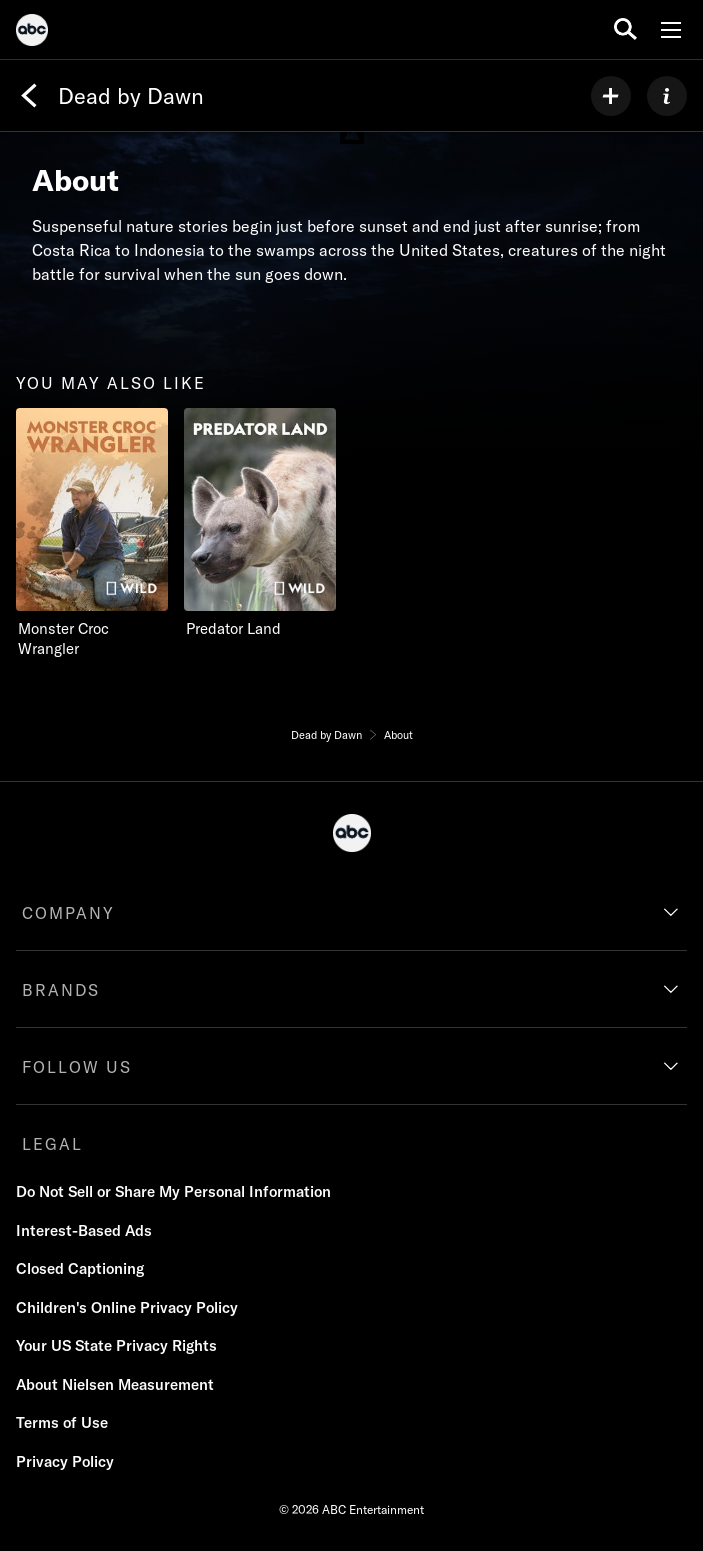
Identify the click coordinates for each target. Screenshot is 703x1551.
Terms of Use (62, 1422)
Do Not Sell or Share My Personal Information (173, 1191)
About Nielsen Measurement (115, 1384)
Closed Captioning (80, 1268)
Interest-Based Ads (84, 1230)
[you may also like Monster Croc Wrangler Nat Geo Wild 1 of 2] (92, 533)
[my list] (611, 96)
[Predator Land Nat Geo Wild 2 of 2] (268, 523)
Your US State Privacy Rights (116, 1345)
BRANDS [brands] (61, 990)
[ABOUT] (667, 96)
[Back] (29, 96)
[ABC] (32, 33)
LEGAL (52, 1144)
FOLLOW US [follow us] (77, 1067)
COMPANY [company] (68, 913)
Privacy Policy (65, 1461)
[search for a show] (625, 29)
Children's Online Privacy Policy (127, 1307)
